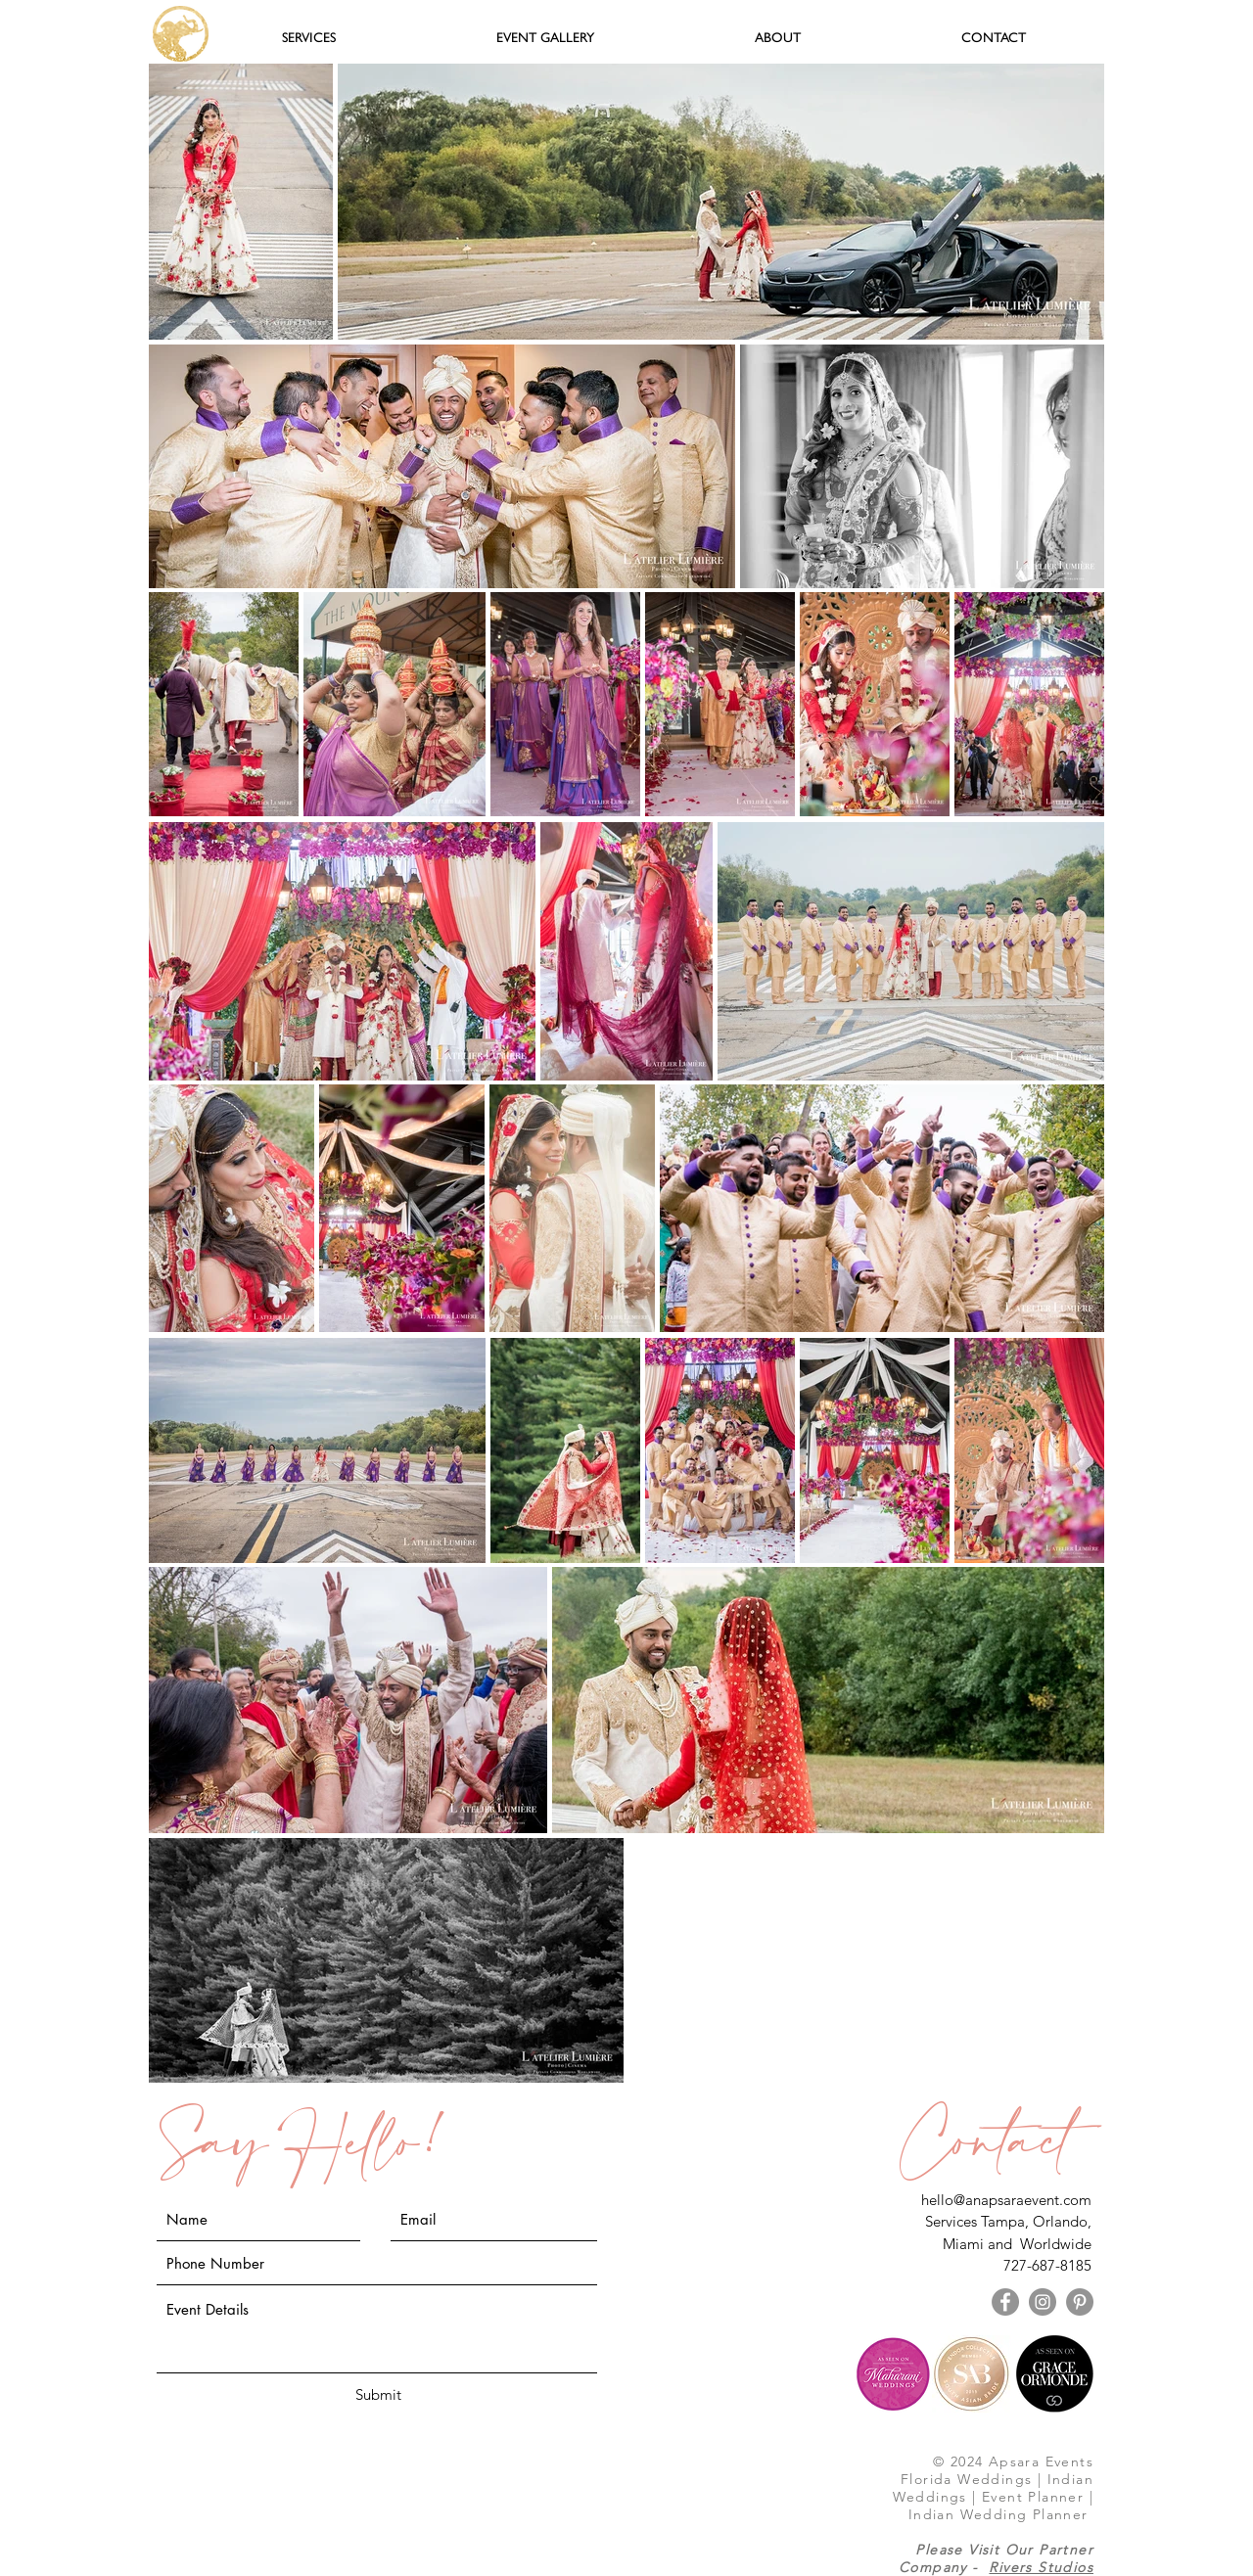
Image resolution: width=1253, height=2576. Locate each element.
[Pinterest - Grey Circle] (1079, 2302)
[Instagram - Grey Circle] (1042, 2302)
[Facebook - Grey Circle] (1005, 2302)
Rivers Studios (1041, 2567)
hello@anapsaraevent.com (1006, 2199)
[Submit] (377, 2394)
